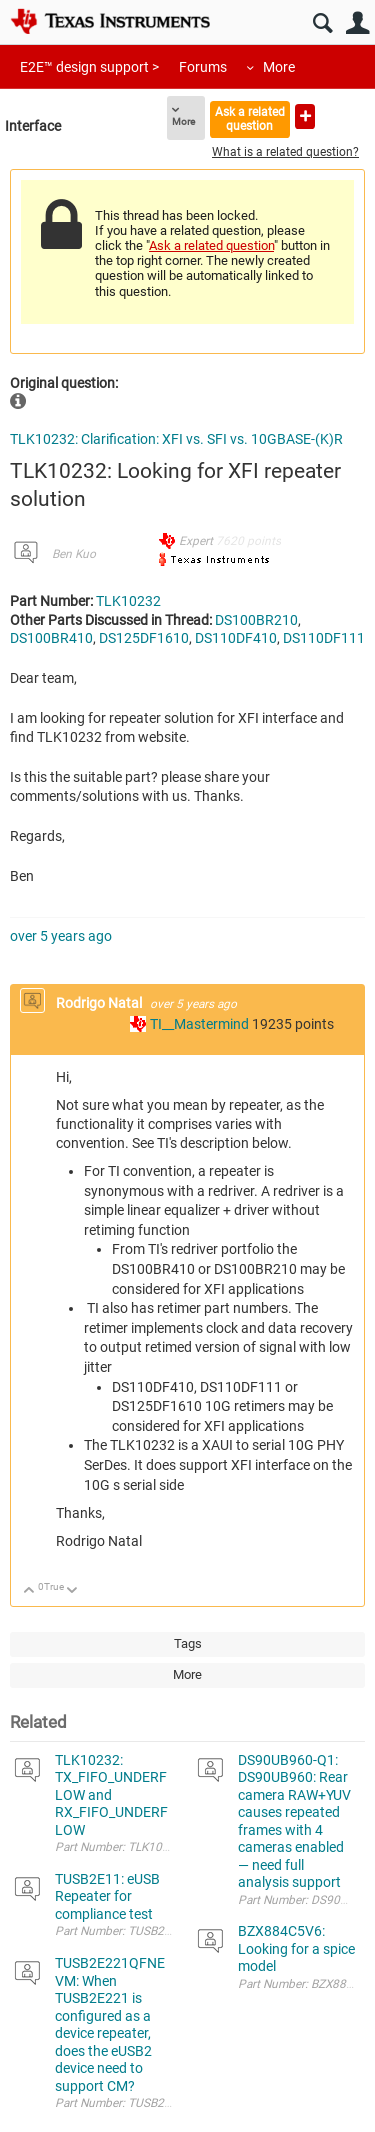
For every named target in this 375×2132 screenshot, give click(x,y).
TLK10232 (128, 601)
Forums (203, 67)
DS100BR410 (51, 638)
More (279, 67)
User (357, 23)
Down (72, 1591)
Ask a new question (305, 116)
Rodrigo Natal (100, 1003)
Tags (188, 1643)
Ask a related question (250, 118)
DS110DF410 (236, 638)
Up (29, 1591)
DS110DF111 (324, 638)
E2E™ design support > (89, 67)
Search (322, 23)
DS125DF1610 (144, 638)
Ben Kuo (74, 554)
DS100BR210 (256, 620)
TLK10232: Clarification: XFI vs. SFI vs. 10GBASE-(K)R (176, 439)
